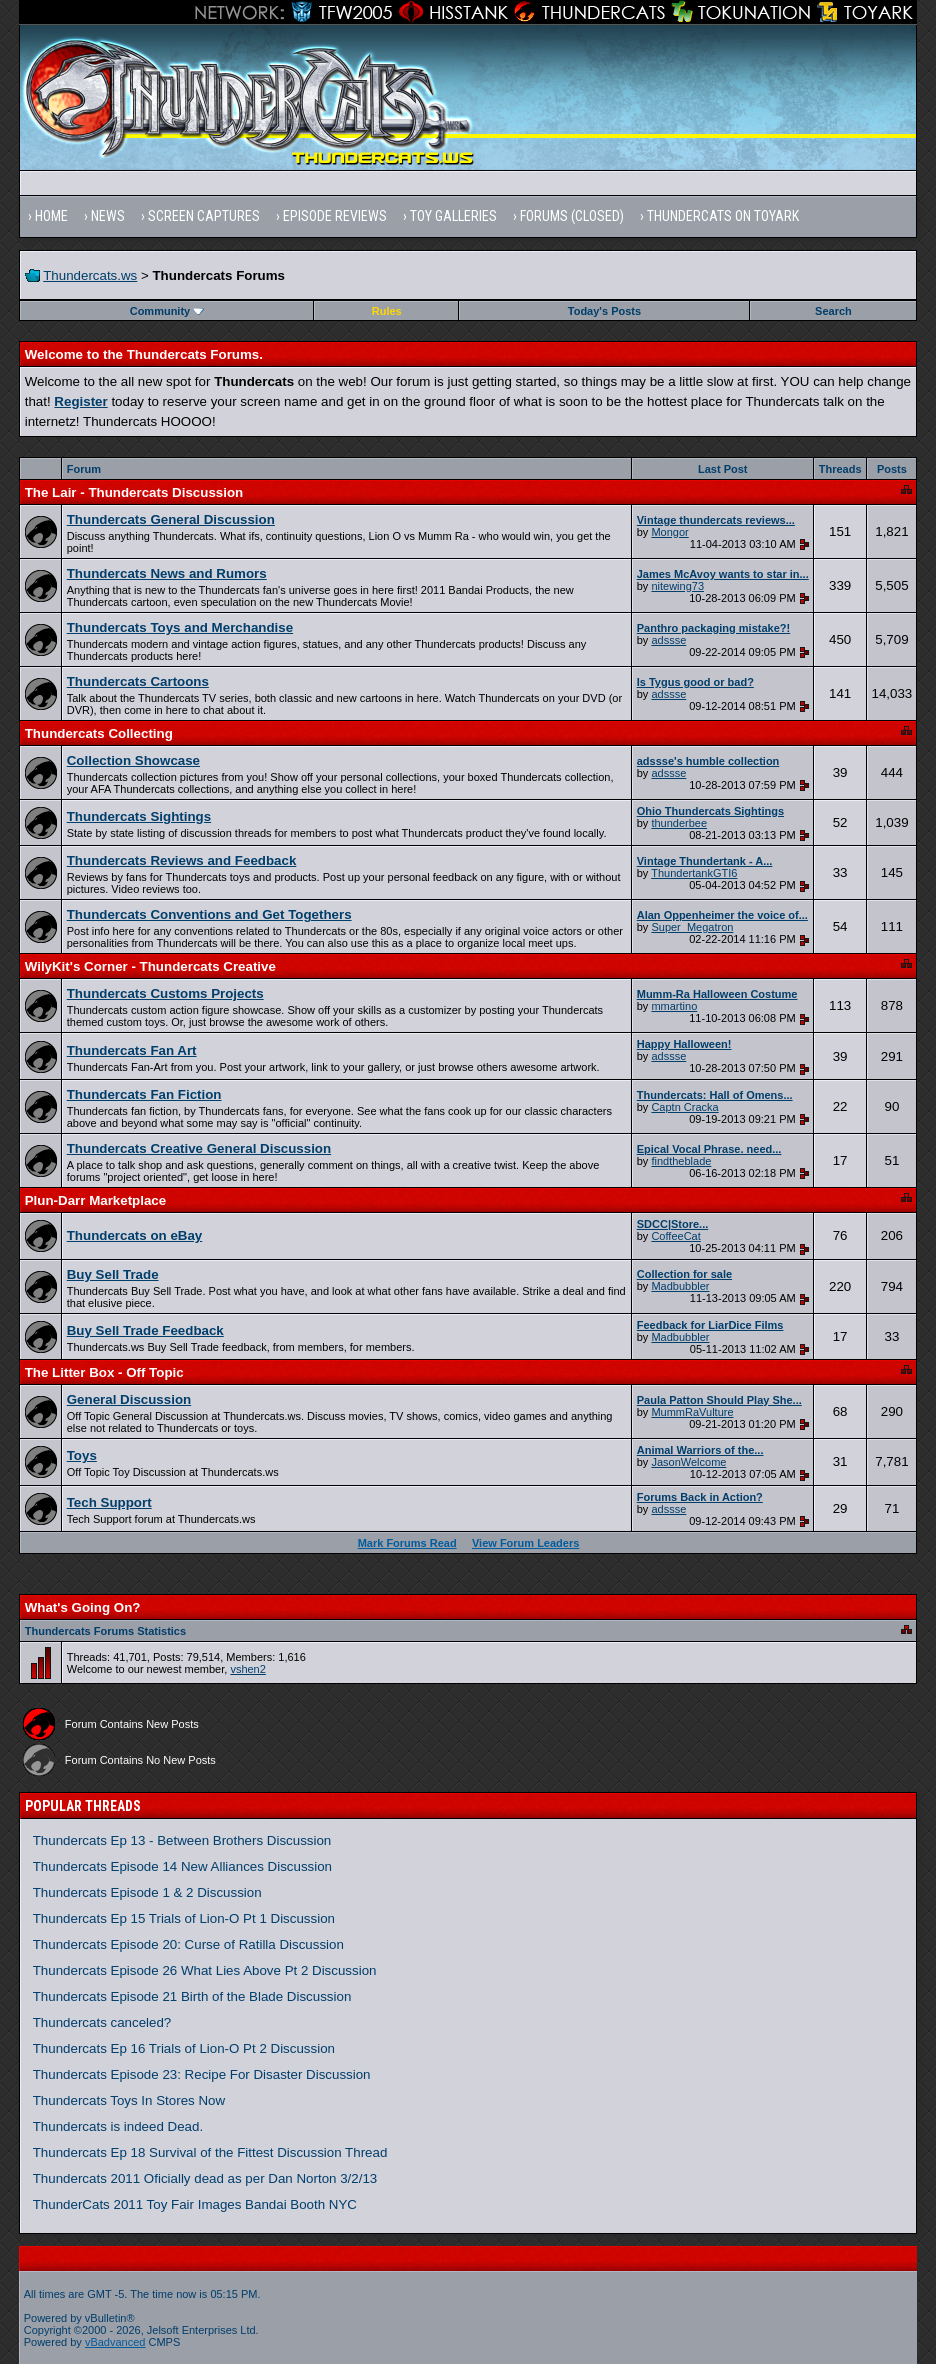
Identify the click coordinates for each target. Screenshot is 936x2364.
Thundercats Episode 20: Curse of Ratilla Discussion (188, 1944)
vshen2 (247, 1669)
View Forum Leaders (525, 1543)
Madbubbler (680, 1286)
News (108, 216)
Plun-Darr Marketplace (95, 1200)
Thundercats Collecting (99, 733)
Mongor (669, 532)
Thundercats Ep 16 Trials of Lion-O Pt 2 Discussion (184, 2048)
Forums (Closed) (572, 216)
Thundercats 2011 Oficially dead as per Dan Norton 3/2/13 (205, 2178)
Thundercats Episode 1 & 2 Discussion (147, 1892)
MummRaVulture (692, 1412)
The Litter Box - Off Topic (104, 1372)
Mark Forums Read (407, 1543)
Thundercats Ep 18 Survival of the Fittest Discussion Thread (210, 2152)
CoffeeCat (675, 1236)
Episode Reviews (335, 216)
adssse (668, 640)
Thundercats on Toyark (723, 216)
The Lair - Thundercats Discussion (134, 492)
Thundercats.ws (90, 275)
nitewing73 (677, 586)
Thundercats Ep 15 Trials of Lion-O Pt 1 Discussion (184, 1918)
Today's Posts (604, 311)
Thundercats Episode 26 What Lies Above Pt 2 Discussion (205, 1970)
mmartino (674, 1006)
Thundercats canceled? (102, 2022)
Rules (387, 311)
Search (833, 311)
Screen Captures (204, 216)
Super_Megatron (692, 927)
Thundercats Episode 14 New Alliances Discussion (182, 1866)
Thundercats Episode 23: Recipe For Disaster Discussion (202, 2074)
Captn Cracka (684, 1107)
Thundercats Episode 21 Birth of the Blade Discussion (192, 1996)
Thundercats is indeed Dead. (118, 2126)
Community (167, 311)
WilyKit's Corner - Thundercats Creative (150, 966)
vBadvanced (115, 2342)
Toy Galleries (453, 216)
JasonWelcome (688, 1462)
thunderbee (679, 823)
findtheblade (681, 1161)
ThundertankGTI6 (694, 873)
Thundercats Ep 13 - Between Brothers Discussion (182, 1840)
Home (51, 216)
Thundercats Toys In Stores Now (129, 2100)
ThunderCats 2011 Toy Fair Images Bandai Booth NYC (195, 2204)
